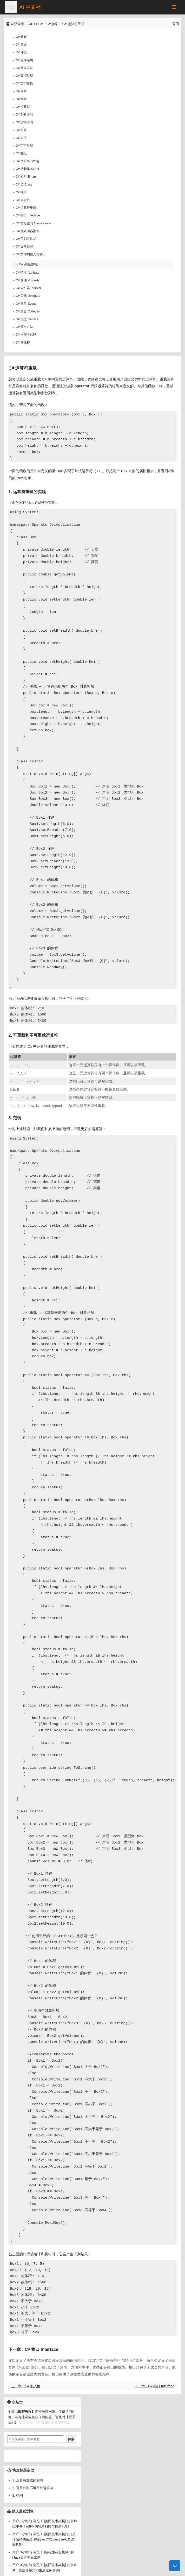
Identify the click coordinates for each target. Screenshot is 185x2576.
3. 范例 (17, 2495)
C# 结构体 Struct (27, 169)
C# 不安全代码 (26, 334)
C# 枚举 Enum (26, 176)
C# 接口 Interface (28, 215)
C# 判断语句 (24, 114)
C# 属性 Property (28, 280)
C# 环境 (21, 52)
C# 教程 (21, 37)
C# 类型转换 (24, 83)
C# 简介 (21, 44)
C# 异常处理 (24, 246)
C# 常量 (21, 99)
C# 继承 (21, 192)
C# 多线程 (23, 342)
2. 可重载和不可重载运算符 (32, 2488)
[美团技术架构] (54, 2521)
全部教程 (15, 24)
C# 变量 (21, 91)
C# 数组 (21, 153)
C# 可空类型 (24, 145)
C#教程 (52, 24)
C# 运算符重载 (26, 207)
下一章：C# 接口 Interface (154, 2386)
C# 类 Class (24, 184)
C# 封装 (21, 130)
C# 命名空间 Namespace (33, 223)
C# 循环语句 (24, 122)
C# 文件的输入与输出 (31, 254)
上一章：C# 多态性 (25, 2386)
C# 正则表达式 (26, 239)
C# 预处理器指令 (27, 231)
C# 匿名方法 (24, 327)
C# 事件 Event (26, 303)
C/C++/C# (35, 24)
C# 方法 (21, 138)
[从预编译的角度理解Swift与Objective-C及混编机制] (44, 2539)
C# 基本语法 (24, 68)
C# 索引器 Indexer (28, 288)
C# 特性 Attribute (27, 272)
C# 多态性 (23, 200)
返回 (175, 24)
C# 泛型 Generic (27, 319)
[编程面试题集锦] (56, 2552)
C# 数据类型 (24, 75)
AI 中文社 (23, 7)
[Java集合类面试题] (26, 2557)
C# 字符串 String (27, 161)
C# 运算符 (23, 107)
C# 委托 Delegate (28, 295)
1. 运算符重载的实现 (27, 2480)
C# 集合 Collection (28, 311)
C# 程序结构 (24, 60)
